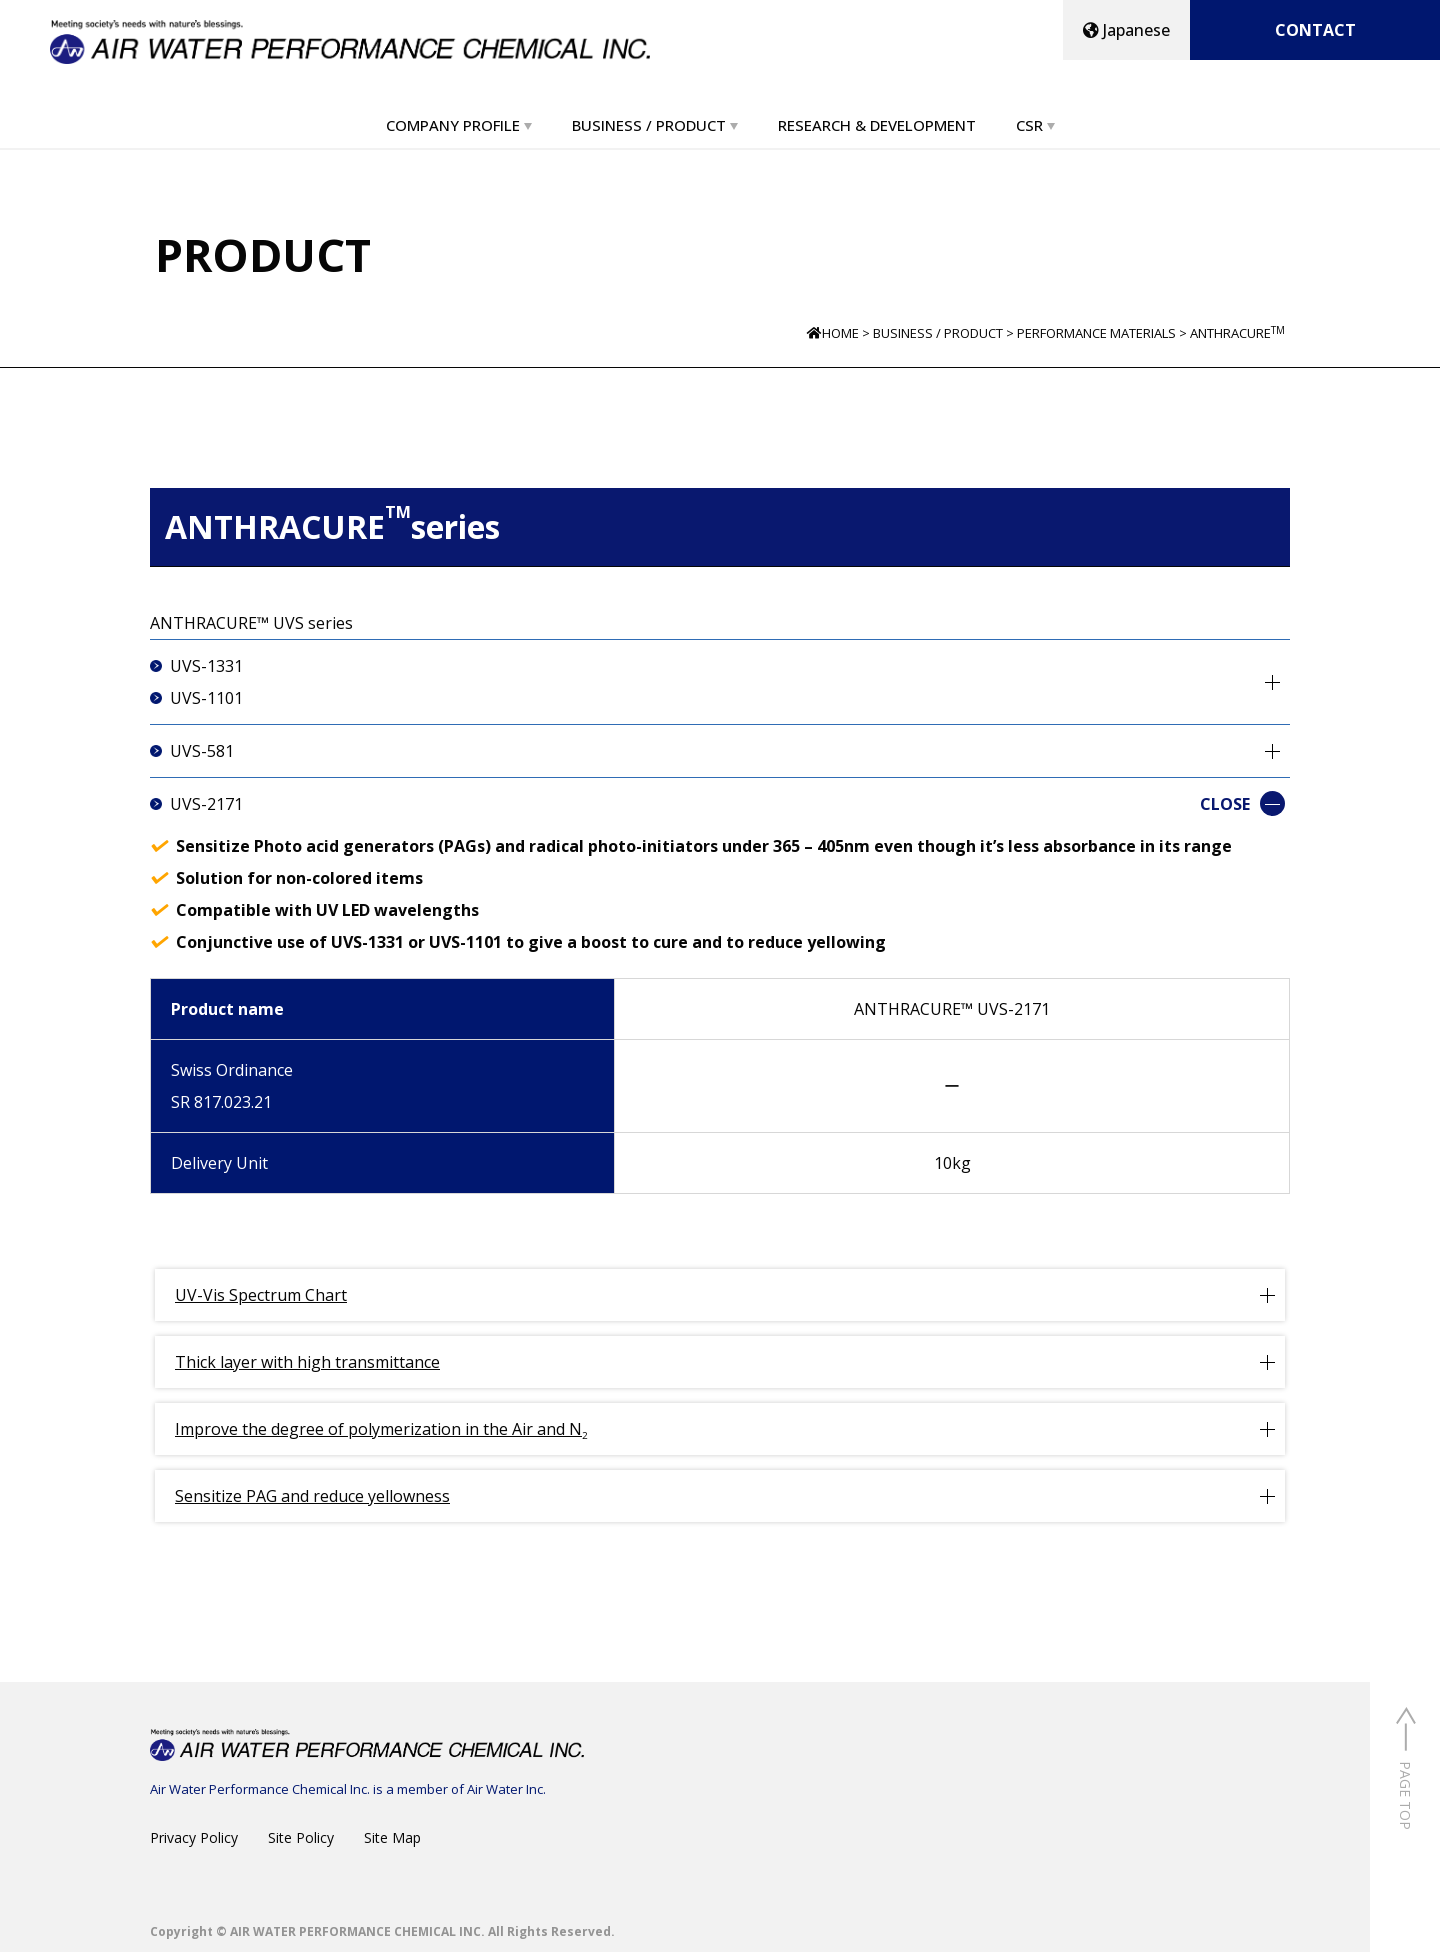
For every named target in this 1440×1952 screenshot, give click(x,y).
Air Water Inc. (506, 1789)
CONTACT (1315, 30)
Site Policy (301, 1837)
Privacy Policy (194, 1837)
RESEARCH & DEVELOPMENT (877, 125)
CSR (1029, 125)
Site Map (392, 1837)
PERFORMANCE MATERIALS (1096, 333)
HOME (840, 333)
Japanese (1126, 30)
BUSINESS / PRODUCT (649, 125)
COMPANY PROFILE (453, 125)
